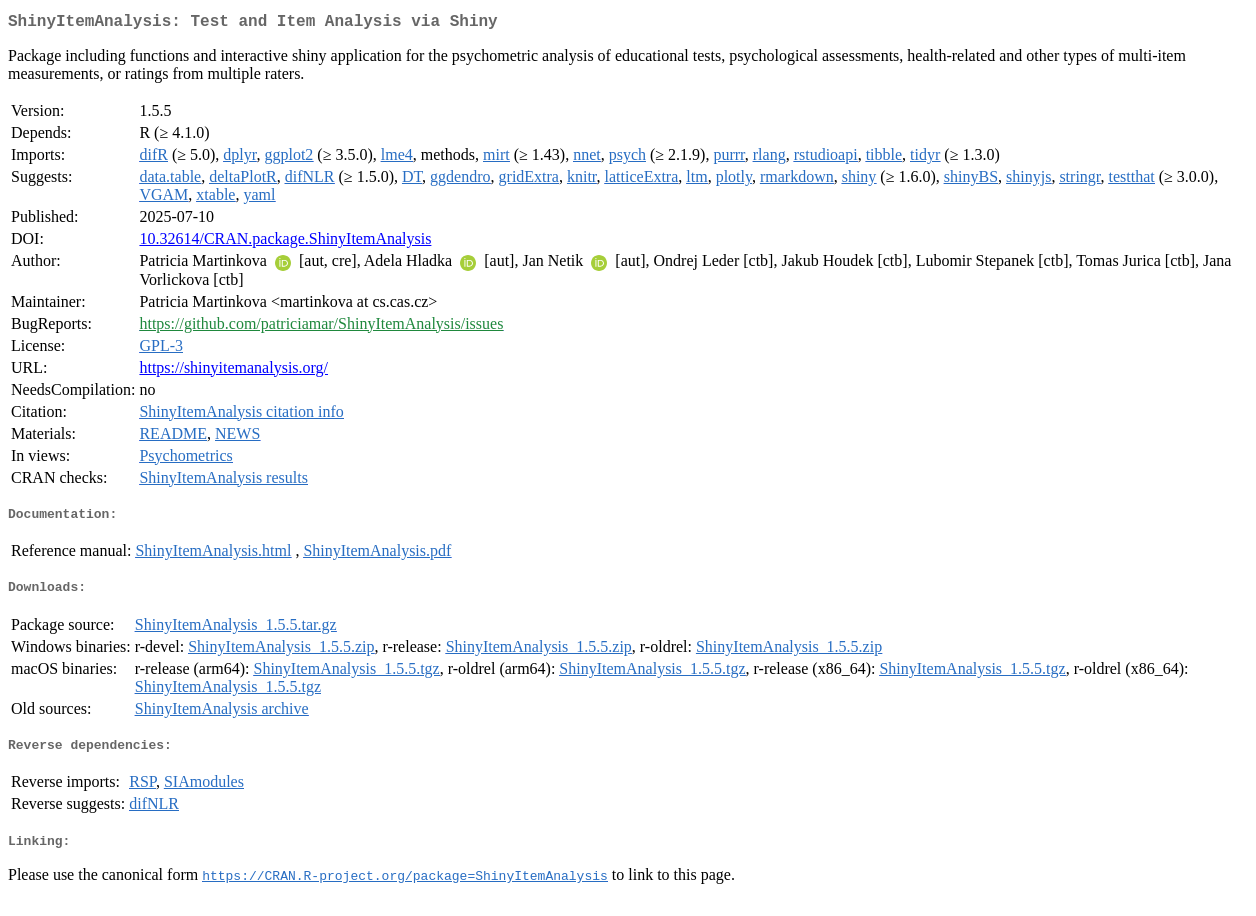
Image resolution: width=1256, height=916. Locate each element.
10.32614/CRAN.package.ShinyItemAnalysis (285, 242)
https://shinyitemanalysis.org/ (233, 371)
